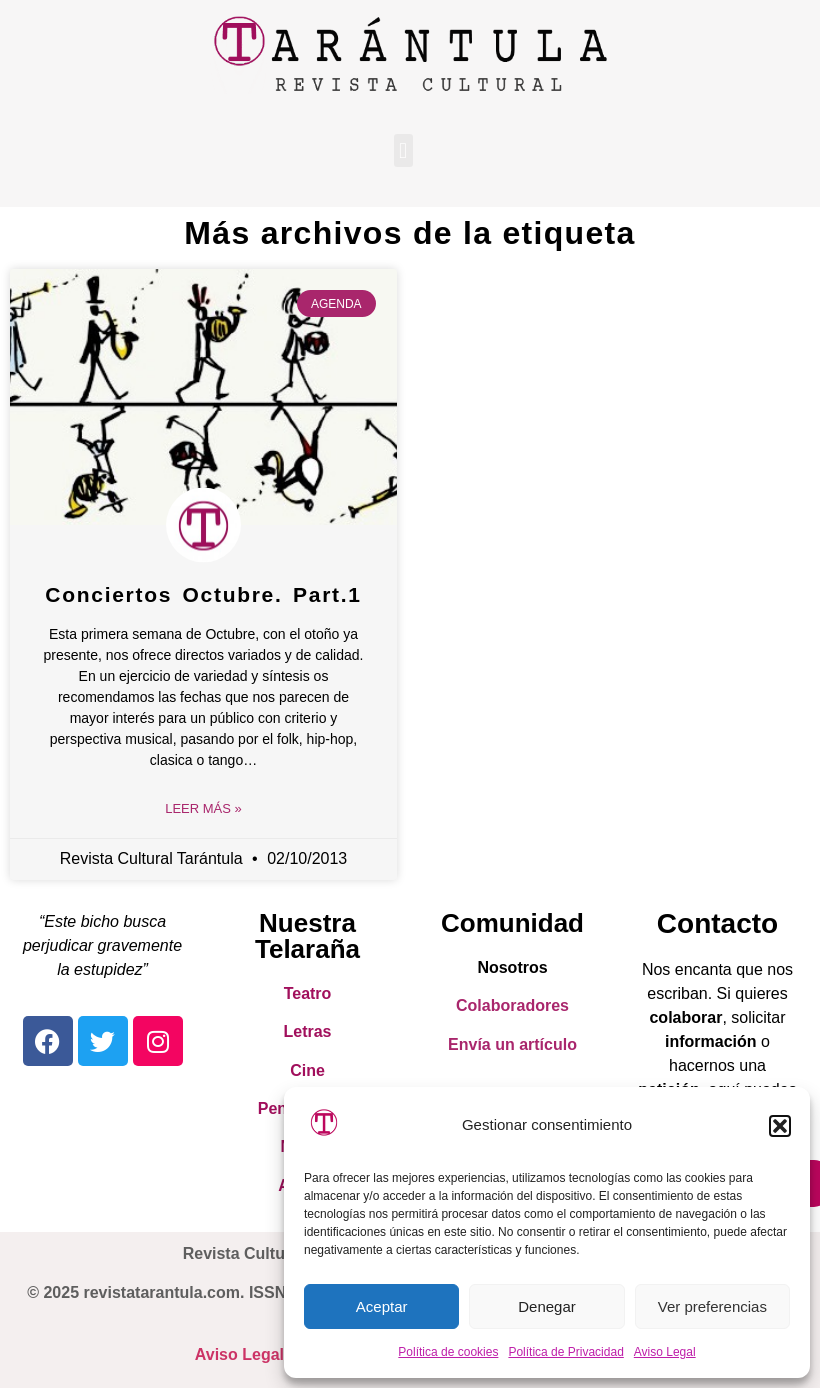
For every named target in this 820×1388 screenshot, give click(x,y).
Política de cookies (448, 1352)
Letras (307, 1031)
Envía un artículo (512, 1044)
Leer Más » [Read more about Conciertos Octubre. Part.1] (203, 808)
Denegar (547, 1306)
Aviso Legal (665, 1352)
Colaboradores (512, 1005)
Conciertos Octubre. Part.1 (203, 594)
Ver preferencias (712, 1306)
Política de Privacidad (565, 1352)
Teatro (308, 993)
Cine (307, 1070)
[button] (780, 1126)
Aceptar (382, 1306)
